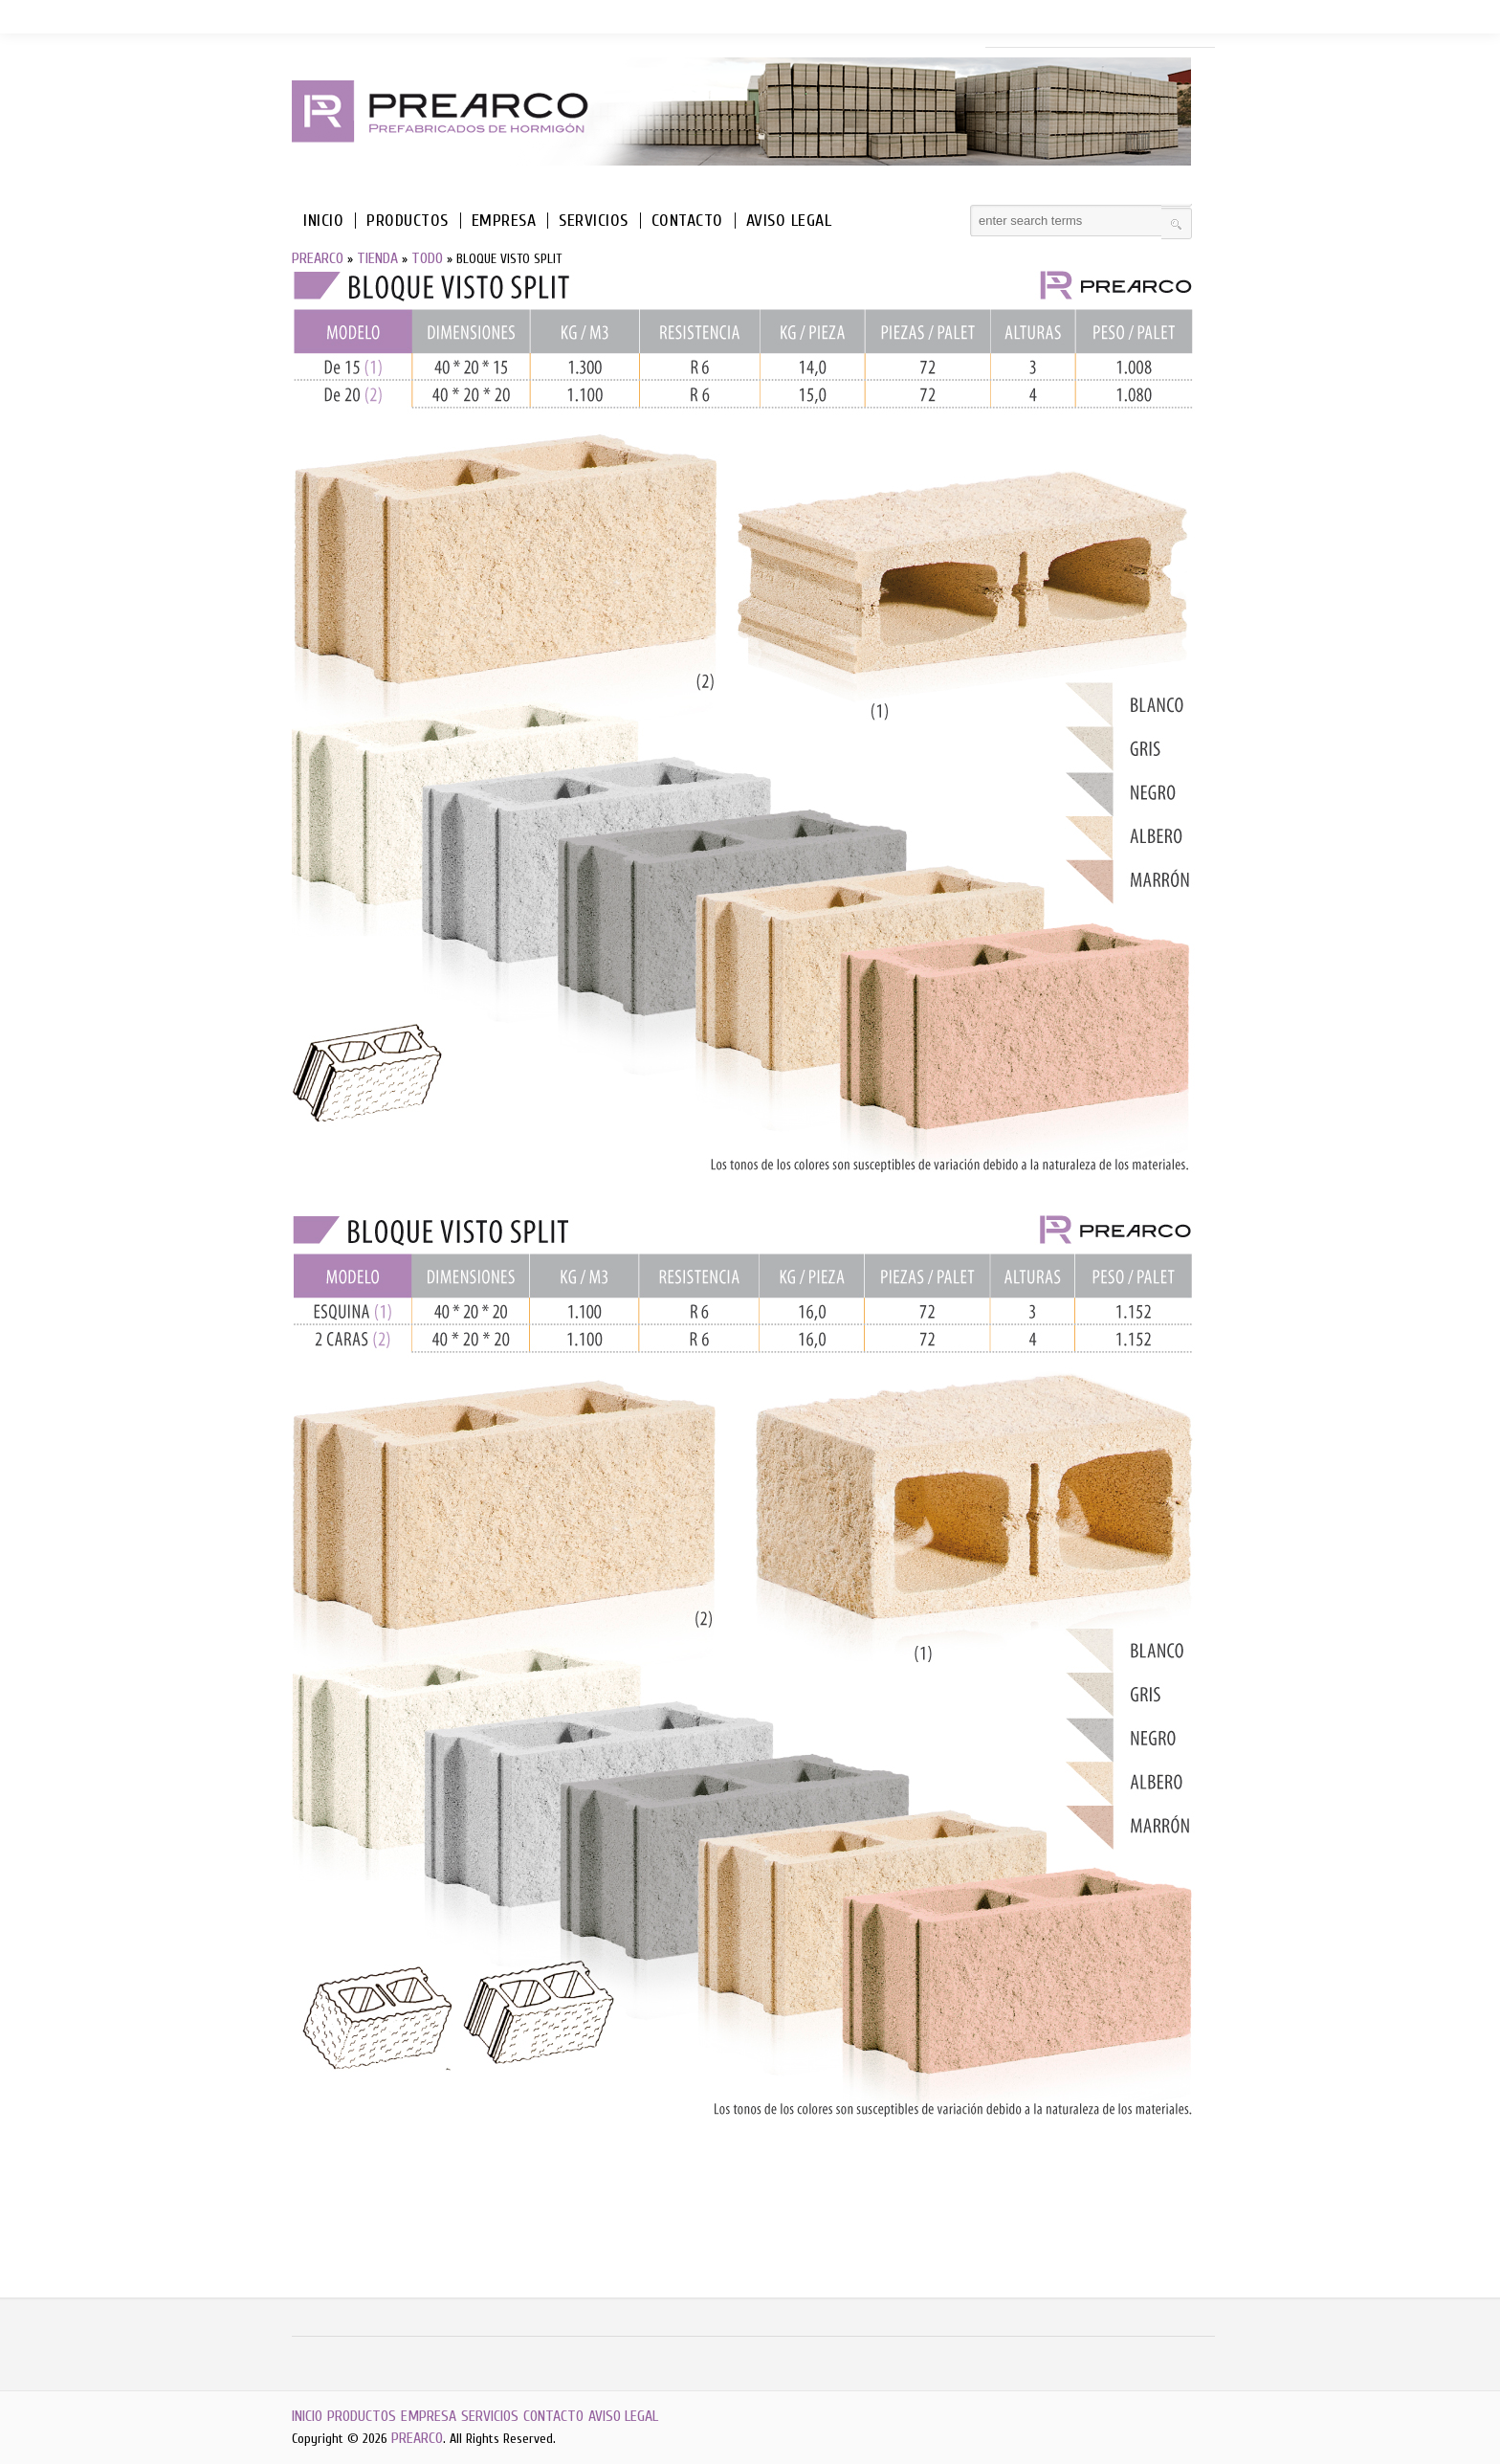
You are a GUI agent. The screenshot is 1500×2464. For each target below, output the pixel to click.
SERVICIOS (594, 221)
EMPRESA (504, 221)
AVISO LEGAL (789, 221)
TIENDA (377, 258)
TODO (427, 258)
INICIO (323, 221)
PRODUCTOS (407, 221)
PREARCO (317, 258)
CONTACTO (687, 221)
